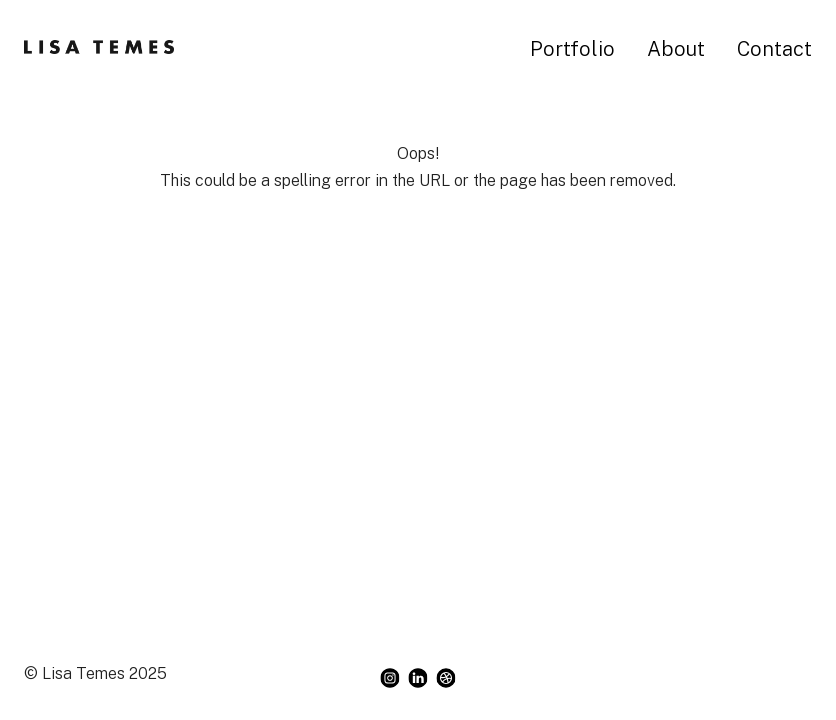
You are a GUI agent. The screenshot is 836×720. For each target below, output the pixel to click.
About (676, 49)
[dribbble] (446, 678)
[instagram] (390, 678)
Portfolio (572, 49)
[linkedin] (418, 678)
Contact (774, 49)
